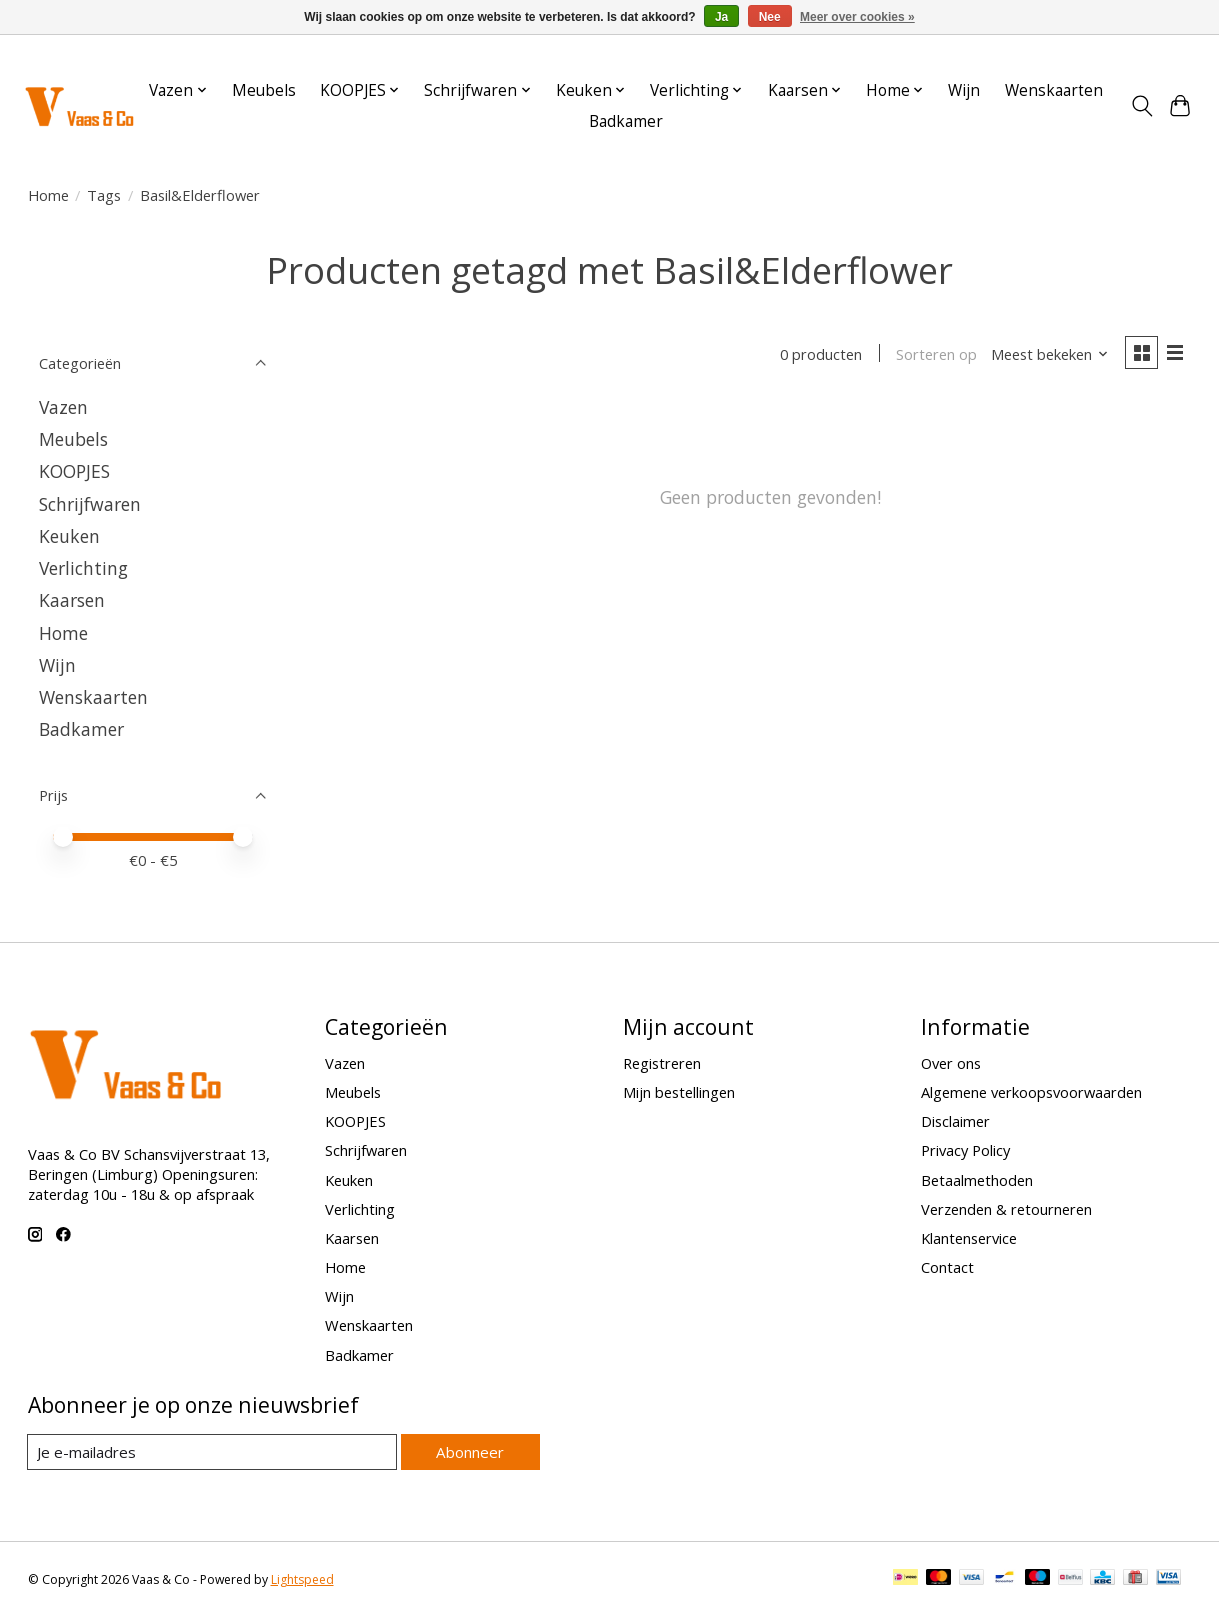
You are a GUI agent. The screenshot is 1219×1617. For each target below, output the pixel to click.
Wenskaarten (1054, 90)
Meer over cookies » (857, 17)
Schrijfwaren (90, 504)
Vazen (63, 407)
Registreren (662, 1063)
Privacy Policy (965, 1150)
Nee (770, 17)
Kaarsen (72, 600)
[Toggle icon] (1141, 106)
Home (48, 195)
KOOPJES (74, 471)
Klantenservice (969, 1238)
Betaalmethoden (977, 1180)
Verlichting (83, 568)
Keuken (69, 536)
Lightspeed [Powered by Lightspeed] (302, 1579)
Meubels (264, 90)
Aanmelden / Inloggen (1132, 53)
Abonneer (470, 1451)
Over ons (951, 1063)
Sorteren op (934, 355)
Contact (947, 1267)
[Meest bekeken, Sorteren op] (1047, 355)
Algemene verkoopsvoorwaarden (1031, 1092)
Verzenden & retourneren (1006, 1209)
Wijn (964, 90)
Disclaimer (955, 1121)
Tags (104, 195)
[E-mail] (212, 1452)
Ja (721, 17)
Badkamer (626, 121)
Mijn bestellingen (679, 1092)
